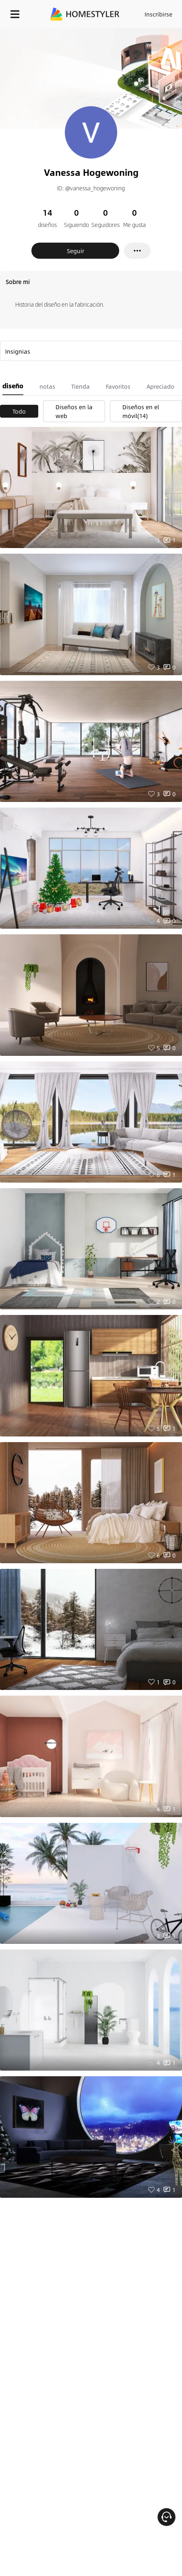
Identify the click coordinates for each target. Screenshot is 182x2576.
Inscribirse (158, 14)
